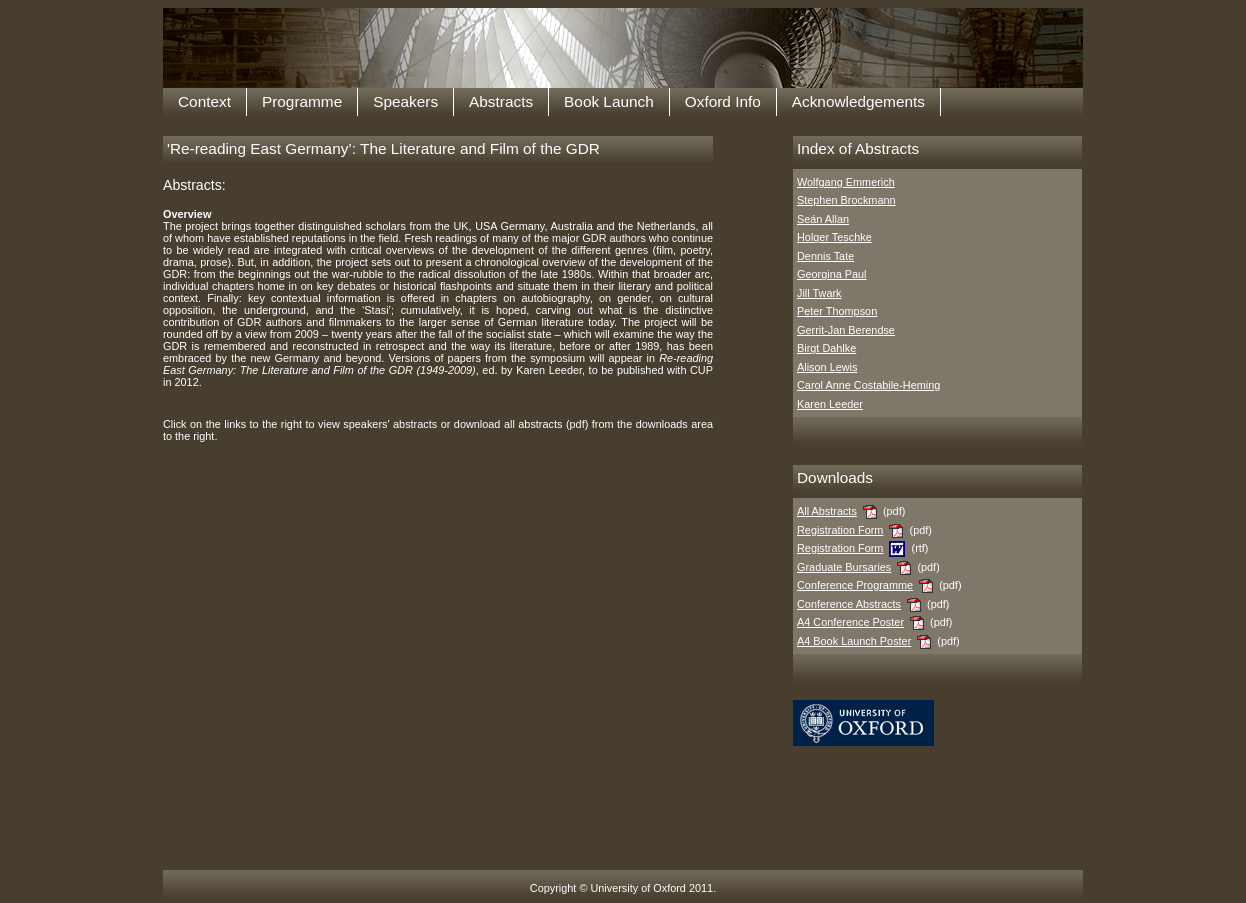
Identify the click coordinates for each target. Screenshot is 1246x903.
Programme (302, 101)
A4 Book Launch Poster (854, 641)
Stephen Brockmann (846, 200)
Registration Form (840, 530)
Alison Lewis (827, 367)
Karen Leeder (830, 404)
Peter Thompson (837, 311)
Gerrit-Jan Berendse (846, 330)
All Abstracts (827, 511)
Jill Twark (819, 293)
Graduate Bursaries (844, 567)
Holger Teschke (834, 237)
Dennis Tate (825, 256)
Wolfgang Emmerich (846, 182)
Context (204, 101)
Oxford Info (723, 101)
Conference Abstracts (849, 604)
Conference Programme (855, 585)
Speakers (405, 101)
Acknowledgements (858, 101)
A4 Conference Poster (850, 622)
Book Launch (609, 101)
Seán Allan (823, 219)
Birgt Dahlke (826, 348)
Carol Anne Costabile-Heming (868, 385)
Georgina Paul (832, 274)
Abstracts (501, 101)
